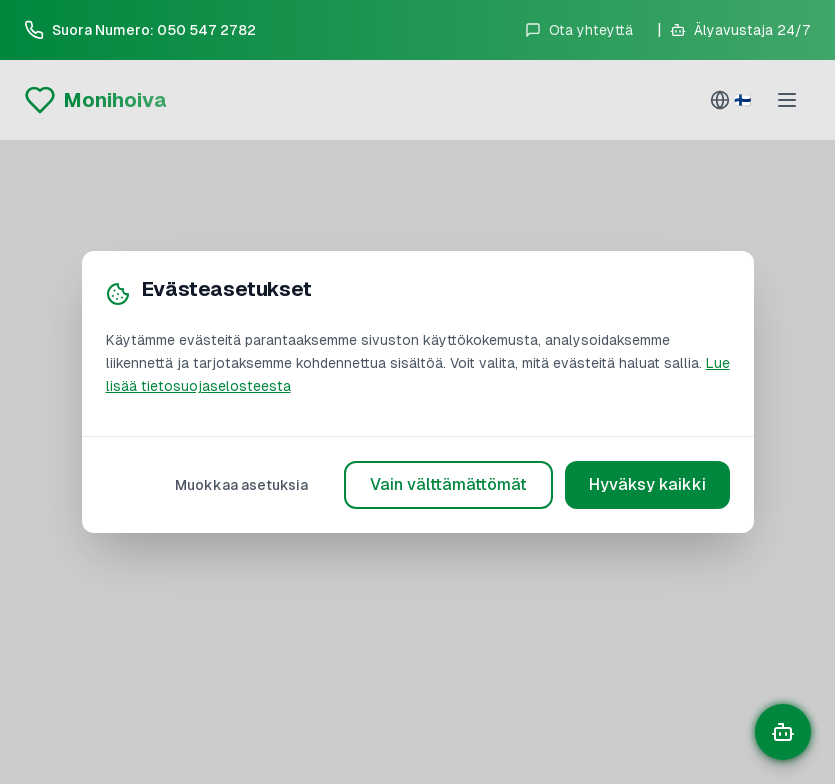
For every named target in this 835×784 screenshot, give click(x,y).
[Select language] (730, 100)
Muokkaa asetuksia (241, 485)
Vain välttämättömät (448, 484)
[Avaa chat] (783, 732)
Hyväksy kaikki (647, 484)
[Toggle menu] (789, 100)
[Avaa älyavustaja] (740, 30)
